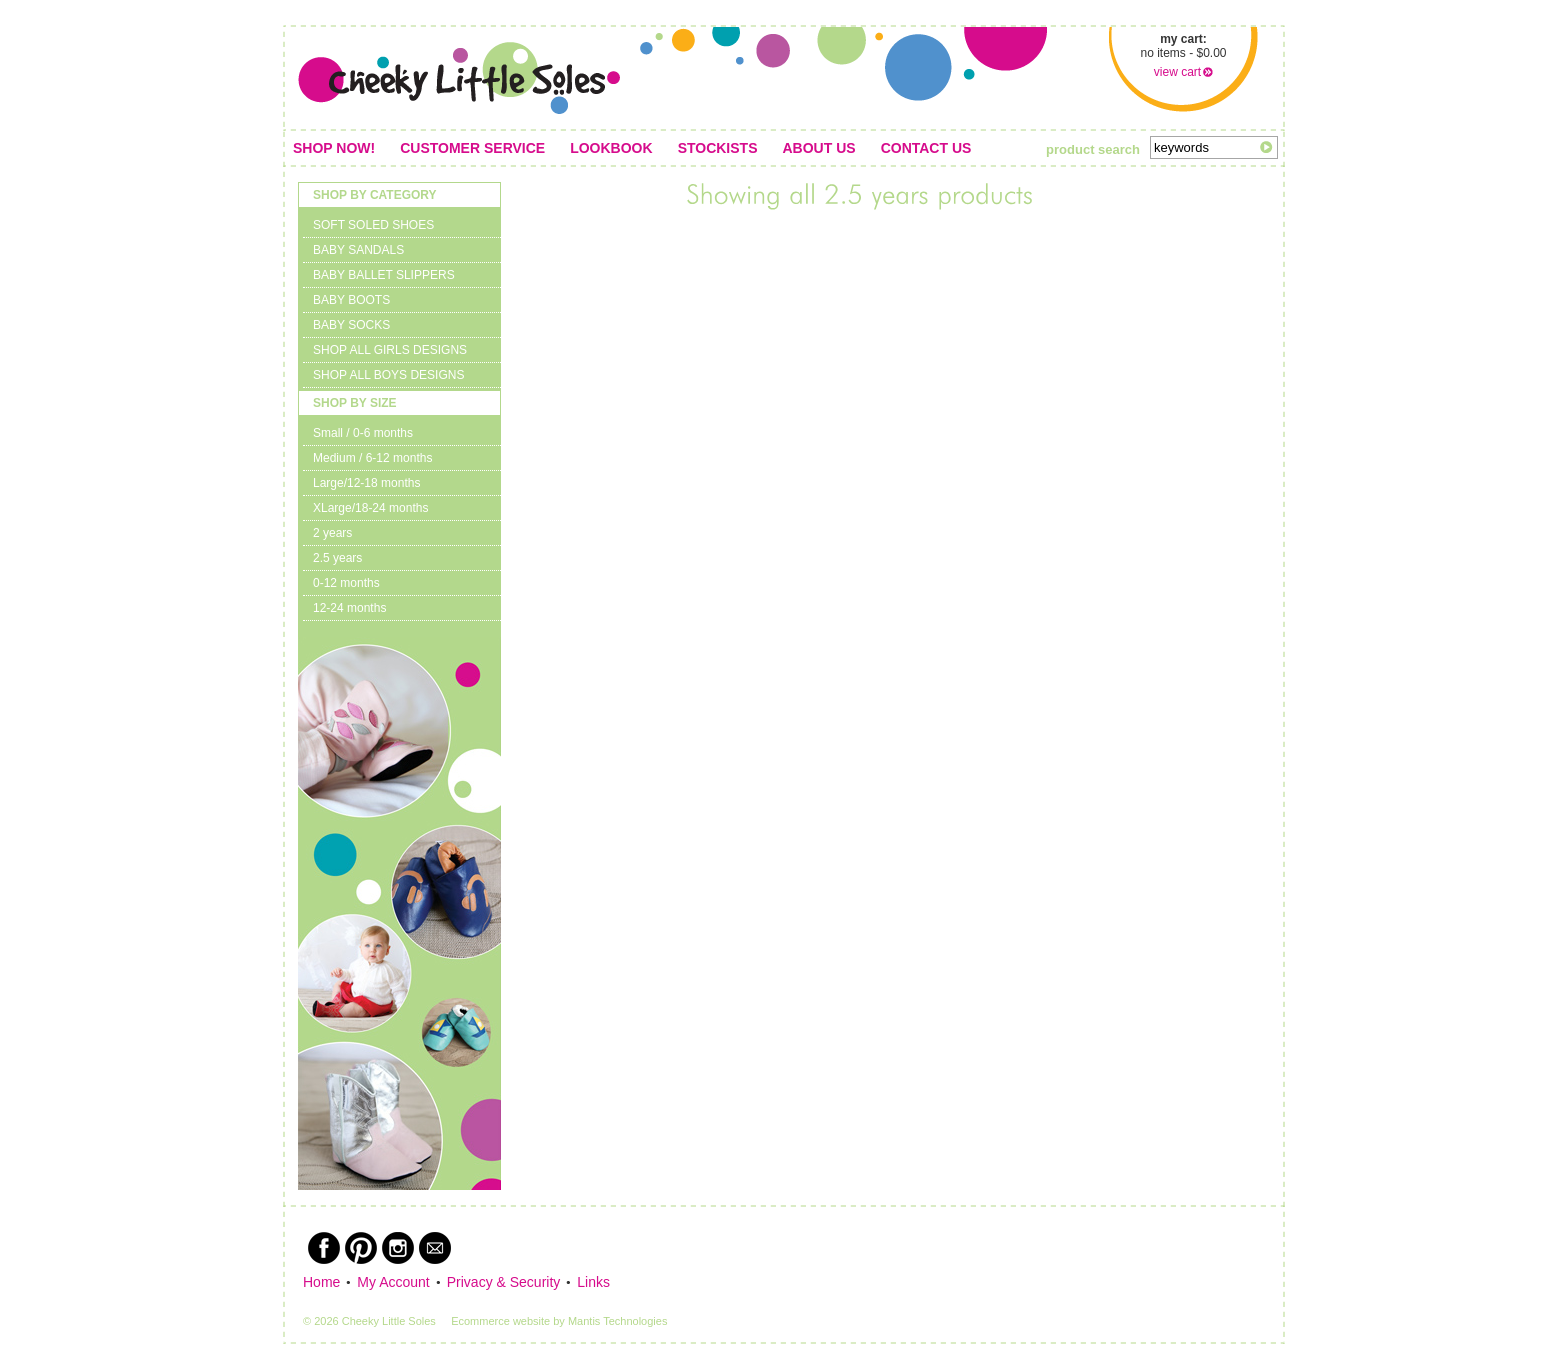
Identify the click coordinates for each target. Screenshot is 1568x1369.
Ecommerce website (500, 1321)
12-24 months (349, 608)
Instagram (398, 1248)
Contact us (926, 148)
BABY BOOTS (351, 300)
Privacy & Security (504, 1282)
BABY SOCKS (351, 325)
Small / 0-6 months (363, 433)
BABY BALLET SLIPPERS (384, 275)
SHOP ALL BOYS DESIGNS (388, 375)
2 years (332, 533)
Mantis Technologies (617, 1321)
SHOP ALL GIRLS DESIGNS (390, 350)
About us (819, 148)
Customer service (472, 148)
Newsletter (435, 1248)
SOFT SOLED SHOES (373, 225)
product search (1093, 149)
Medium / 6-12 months (372, 458)
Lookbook (611, 148)
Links (593, 1282)
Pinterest (361, 1248)
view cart (1177, 72)
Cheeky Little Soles (459, 78)
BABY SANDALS (358, 250)
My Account (393, 1282)
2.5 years (337, 558)
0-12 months (346, 583)
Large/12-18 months (366, 483)
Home (321, 1282)
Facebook (324, 1248)
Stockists (718, 148)
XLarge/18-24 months (370, 508)
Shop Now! (334, 148)
